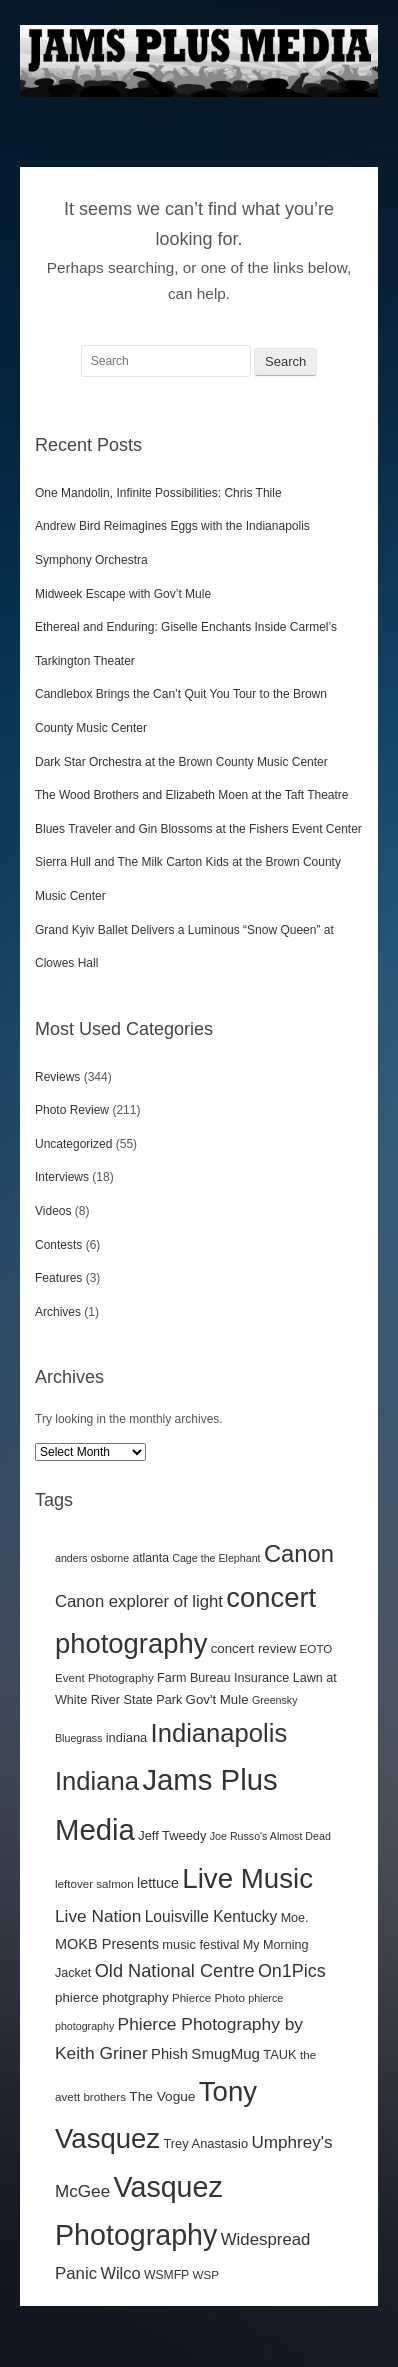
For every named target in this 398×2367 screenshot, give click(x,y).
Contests (58, 1245)
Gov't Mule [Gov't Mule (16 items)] (217, 1699)
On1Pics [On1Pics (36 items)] (292, 1971)
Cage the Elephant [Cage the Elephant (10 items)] (216, 1558)
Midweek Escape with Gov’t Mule (124, 594)
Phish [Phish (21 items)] (169, 2054)
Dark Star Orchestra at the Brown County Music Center (181, 762)
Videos (53, 1211)
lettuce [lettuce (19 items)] (158, 1883)
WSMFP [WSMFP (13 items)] (166, 2275)
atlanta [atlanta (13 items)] (150, 1558)
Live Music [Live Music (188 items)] (247, 1878)
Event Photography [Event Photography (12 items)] (104, 1677)
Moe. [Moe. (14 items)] (295, 1918)
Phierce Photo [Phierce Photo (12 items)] (208, 1997)
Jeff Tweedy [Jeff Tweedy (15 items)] (172, 1835)
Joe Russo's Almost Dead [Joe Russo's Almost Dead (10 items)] (270, 1836)
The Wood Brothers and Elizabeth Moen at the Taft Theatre (192, 795)
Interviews (62, 1177)
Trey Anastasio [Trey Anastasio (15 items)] (205, 2143)
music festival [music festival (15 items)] (200, 1944)
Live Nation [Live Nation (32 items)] (98, 1916)
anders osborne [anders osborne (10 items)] (92, 1558)
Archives (58, 1312)
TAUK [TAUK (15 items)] (279, 2054)
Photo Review (72, 1110)
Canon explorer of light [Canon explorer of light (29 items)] (139, 1601)
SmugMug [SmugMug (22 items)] (225, 2053)
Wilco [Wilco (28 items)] (120, 2273)
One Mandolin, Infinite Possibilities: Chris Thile (160, 493)
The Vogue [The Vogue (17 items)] (162, 2096)
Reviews (57, 1077)
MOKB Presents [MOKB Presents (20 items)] (107, 1944)
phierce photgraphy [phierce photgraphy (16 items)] (112, 1997)
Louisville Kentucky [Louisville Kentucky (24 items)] (211, 1916)
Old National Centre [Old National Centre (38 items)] (175, 1971)
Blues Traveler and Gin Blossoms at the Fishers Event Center (198, 829)
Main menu (363, 122)
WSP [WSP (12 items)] (206, 2274)
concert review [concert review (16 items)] (254, 1648)
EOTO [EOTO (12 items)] (316, 1648)
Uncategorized (73, 1144)
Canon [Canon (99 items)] (299, 1553)
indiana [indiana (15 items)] (126, 1737)
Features (58, 1278)
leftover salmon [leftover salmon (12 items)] (94, 1883)
